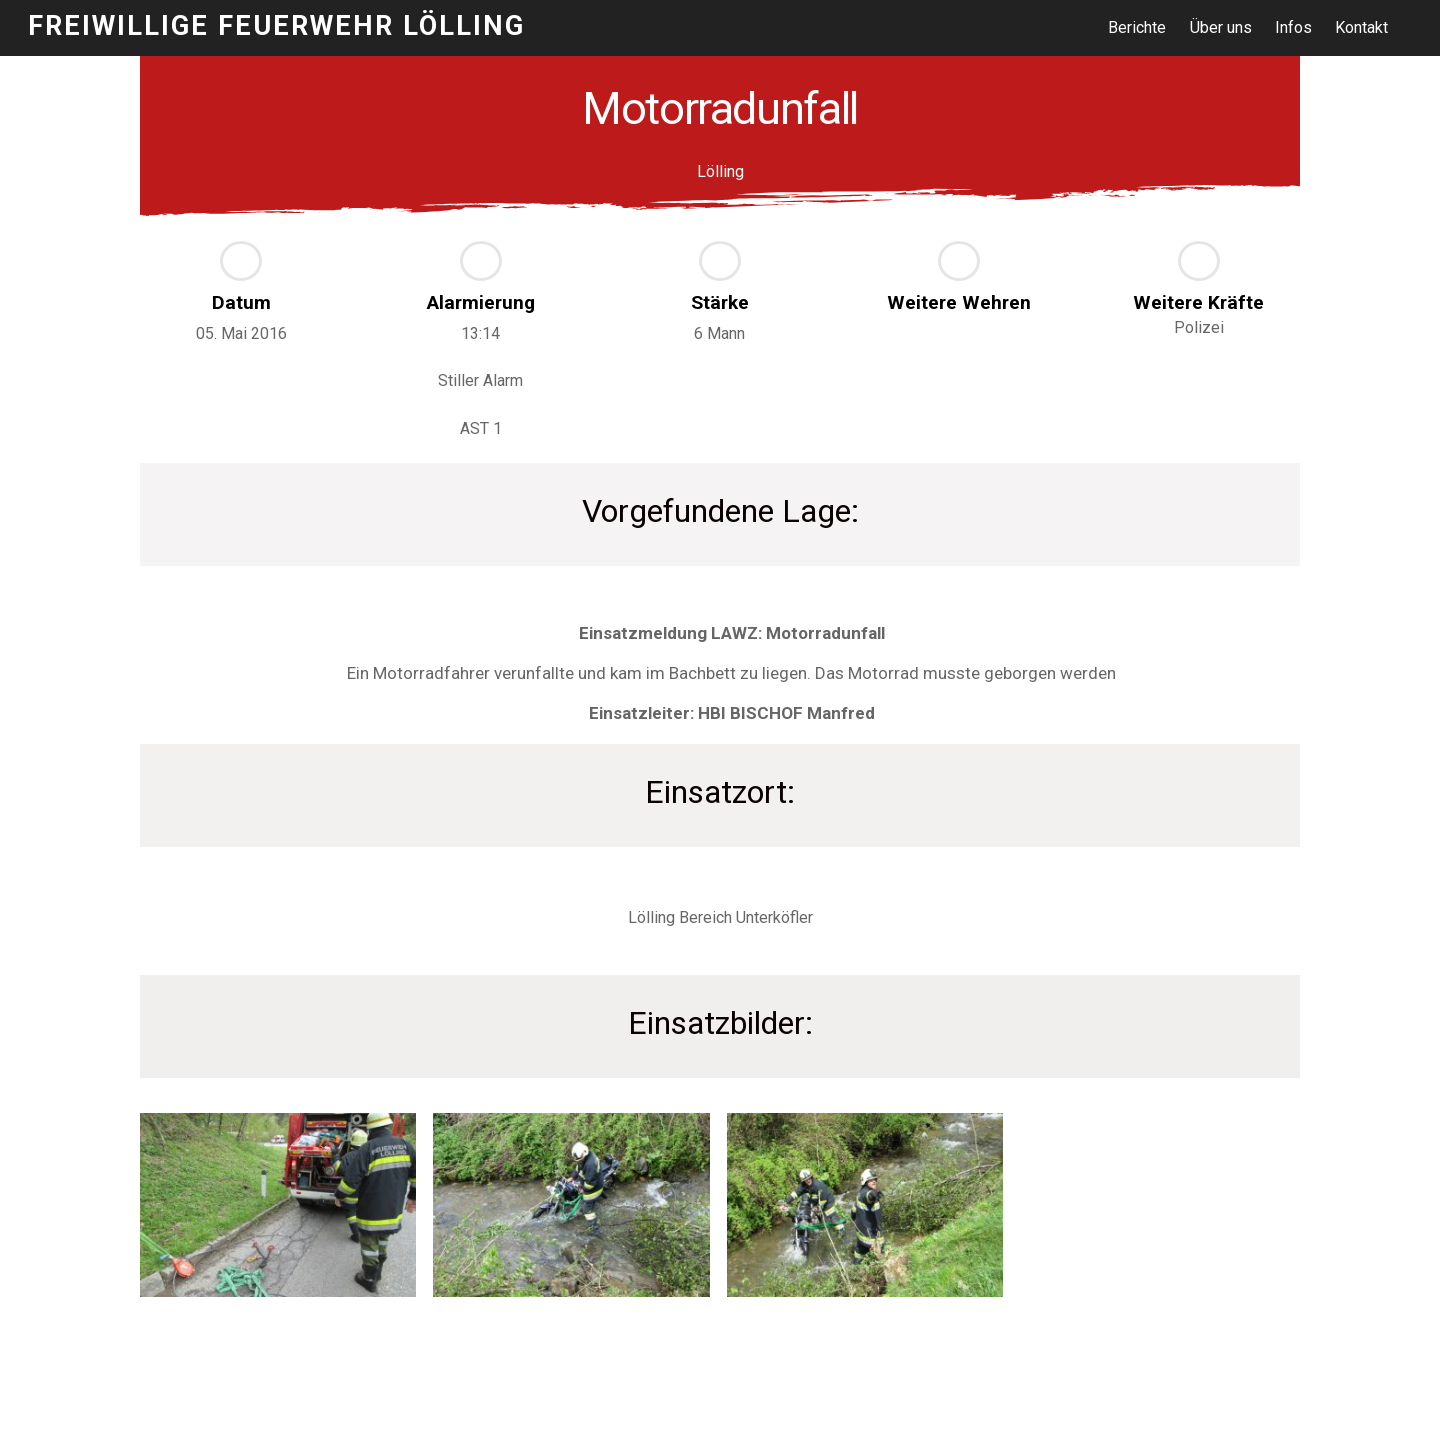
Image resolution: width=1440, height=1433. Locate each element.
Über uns (1221, 27)
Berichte (1137, 27)
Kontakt (1361, 27)
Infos (1293, 27)
